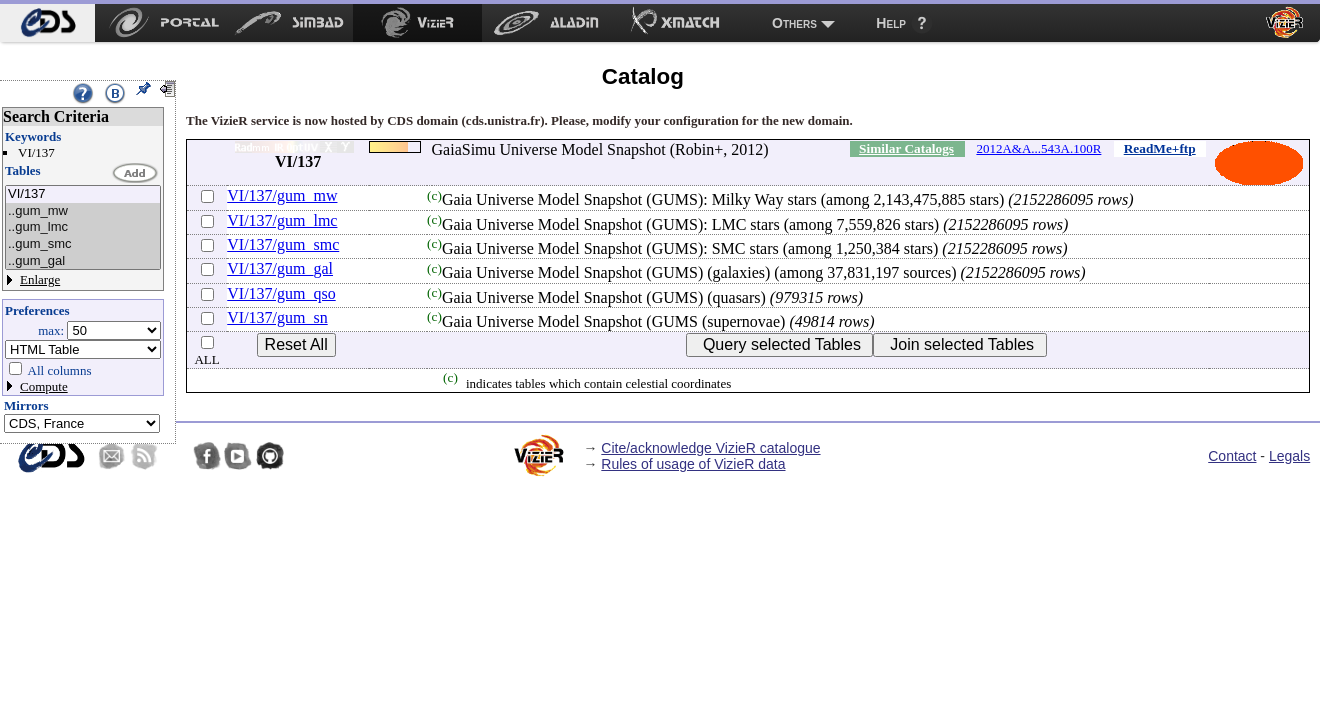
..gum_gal (83, 261)
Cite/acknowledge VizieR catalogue (710, 448)
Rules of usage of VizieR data (693, 464)
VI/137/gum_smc (283, 244)
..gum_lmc (83, 227)
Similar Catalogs (906, 148)
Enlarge (40, 279)
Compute (44, 386)
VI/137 (83, 194)
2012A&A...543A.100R (1038, 148)
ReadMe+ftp (1160, 148)
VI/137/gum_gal (280, 268)
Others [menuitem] (794, 23)
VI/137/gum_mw (282, 195)
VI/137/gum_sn (277, 317)
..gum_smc (83, 244)
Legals (1289, 456)
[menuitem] (47, 23)
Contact (1232, 456)
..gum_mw (83, 211)
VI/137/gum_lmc (282, 220)
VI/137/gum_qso (281, 293)
